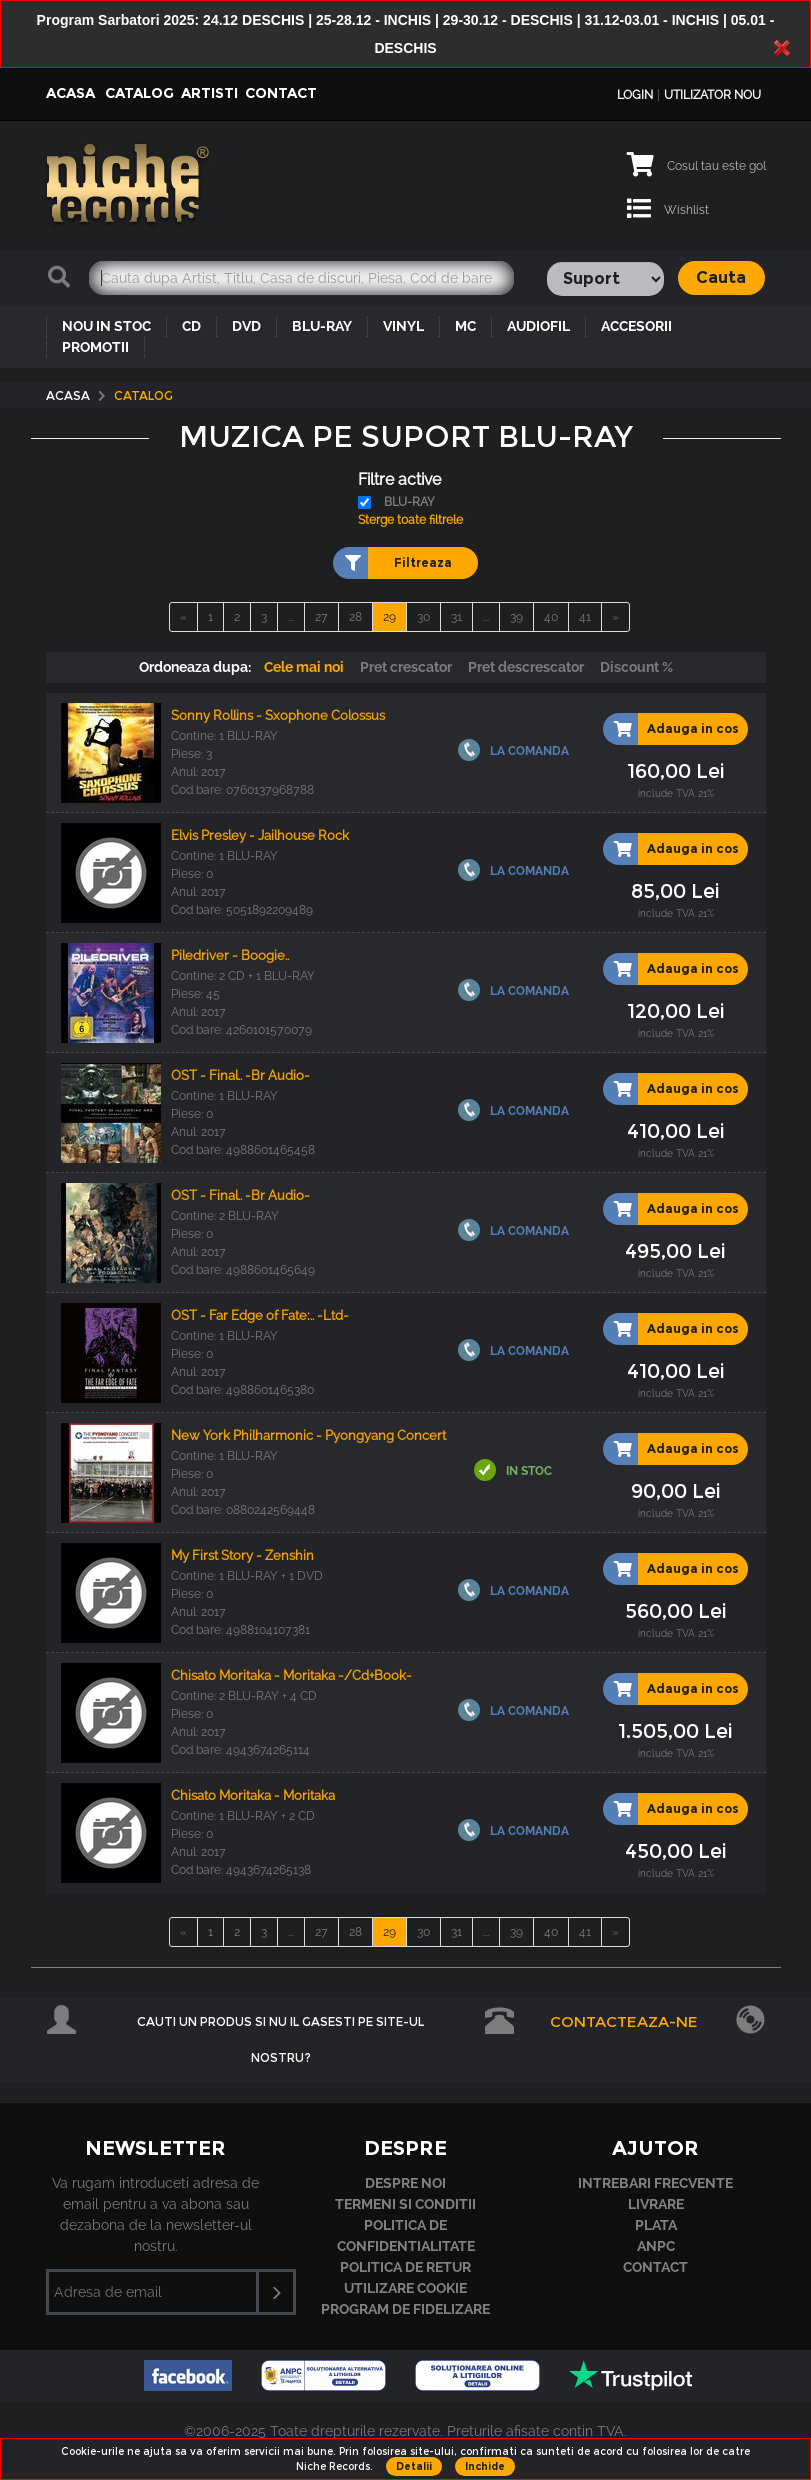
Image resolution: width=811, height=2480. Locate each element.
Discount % (636, 667)
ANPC (656, 2246)
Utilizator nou (712, 95)
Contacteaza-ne (624, 2021)
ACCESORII (636, 326)
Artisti (209, 93)
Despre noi (405, 2183)
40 (551, 617)
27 (321, 617)
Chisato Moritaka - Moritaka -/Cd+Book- (291, 1675)
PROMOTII (95, 347)
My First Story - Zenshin (242, 1555)
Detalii (414, 2466)
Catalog (139, 93)
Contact (281, 93)
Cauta (721, 277)
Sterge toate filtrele (410, 520)
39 (516, 617)
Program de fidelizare (405, 2309)
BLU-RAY (322, 326)
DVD (246, 326)
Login (635, 95)
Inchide (485, 2466)
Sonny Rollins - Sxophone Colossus (278, 715)
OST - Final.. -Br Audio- (240, 1075)
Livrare (656, 2204)
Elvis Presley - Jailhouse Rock (260, 835)
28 (355, 617)
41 (585, 617)
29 (389, 617)
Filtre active (399, 479)
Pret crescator (406, 667)
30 (423, 617)
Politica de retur (405, 2267)
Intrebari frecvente (655, 2183)
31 (456, 617)
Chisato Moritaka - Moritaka (253, 1795)
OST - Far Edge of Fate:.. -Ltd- (260, 1315)
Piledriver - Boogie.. (230, 955)
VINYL (403, 326)
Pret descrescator (526, 667)
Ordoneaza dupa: (195, 667)
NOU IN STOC (106, 326)
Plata (656, 2225)
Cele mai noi (304, 667)
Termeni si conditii (405, 2204)
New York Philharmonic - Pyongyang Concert (308, 1435)
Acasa (70, 93)
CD (191, 326)
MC (465, 326)
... (291, 617)
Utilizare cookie (405, 2288)
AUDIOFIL (538, 326)
